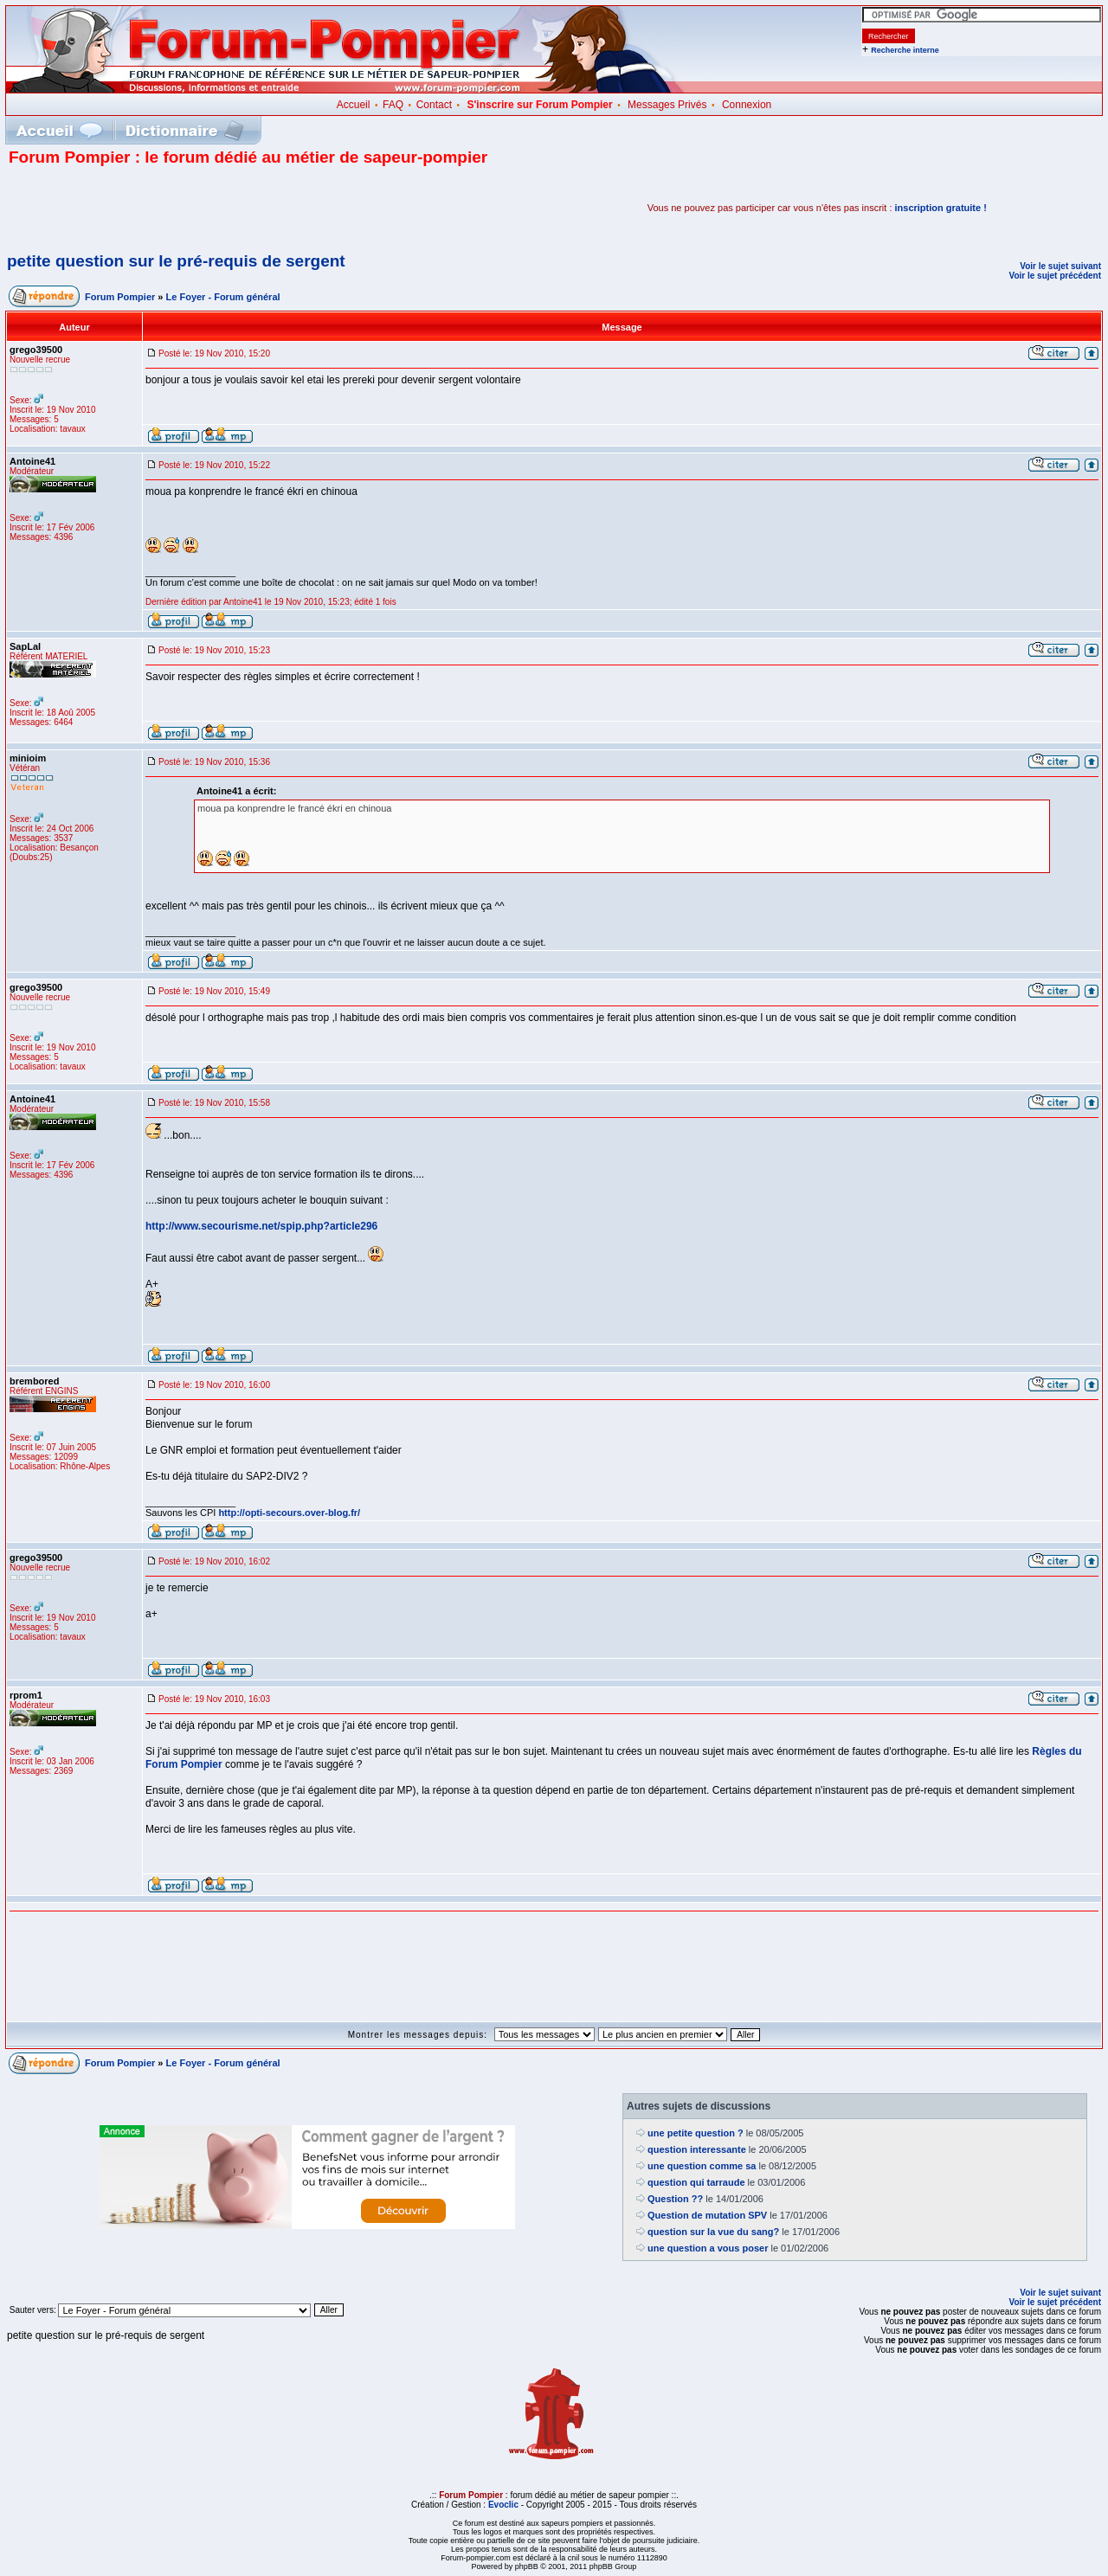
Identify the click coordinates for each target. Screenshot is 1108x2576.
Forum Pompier (120, 297)
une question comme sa (701, 2166)
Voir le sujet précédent (1054, 275)
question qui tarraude (695, 2182)
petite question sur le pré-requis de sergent (176, 261)
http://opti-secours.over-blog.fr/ (289, 1512)
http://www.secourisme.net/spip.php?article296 (261, 1226)
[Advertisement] (211, 208)
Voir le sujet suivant (1060, 266)
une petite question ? (695, 2133)
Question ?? (675, 2199)
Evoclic (503, 2504)
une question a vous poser (707, 2248)
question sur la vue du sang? (713, 2231)
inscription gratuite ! (941, 207)
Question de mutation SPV (707, 2215)
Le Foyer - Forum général (223, 297)
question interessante (696, 2149)
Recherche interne (905, 50)
